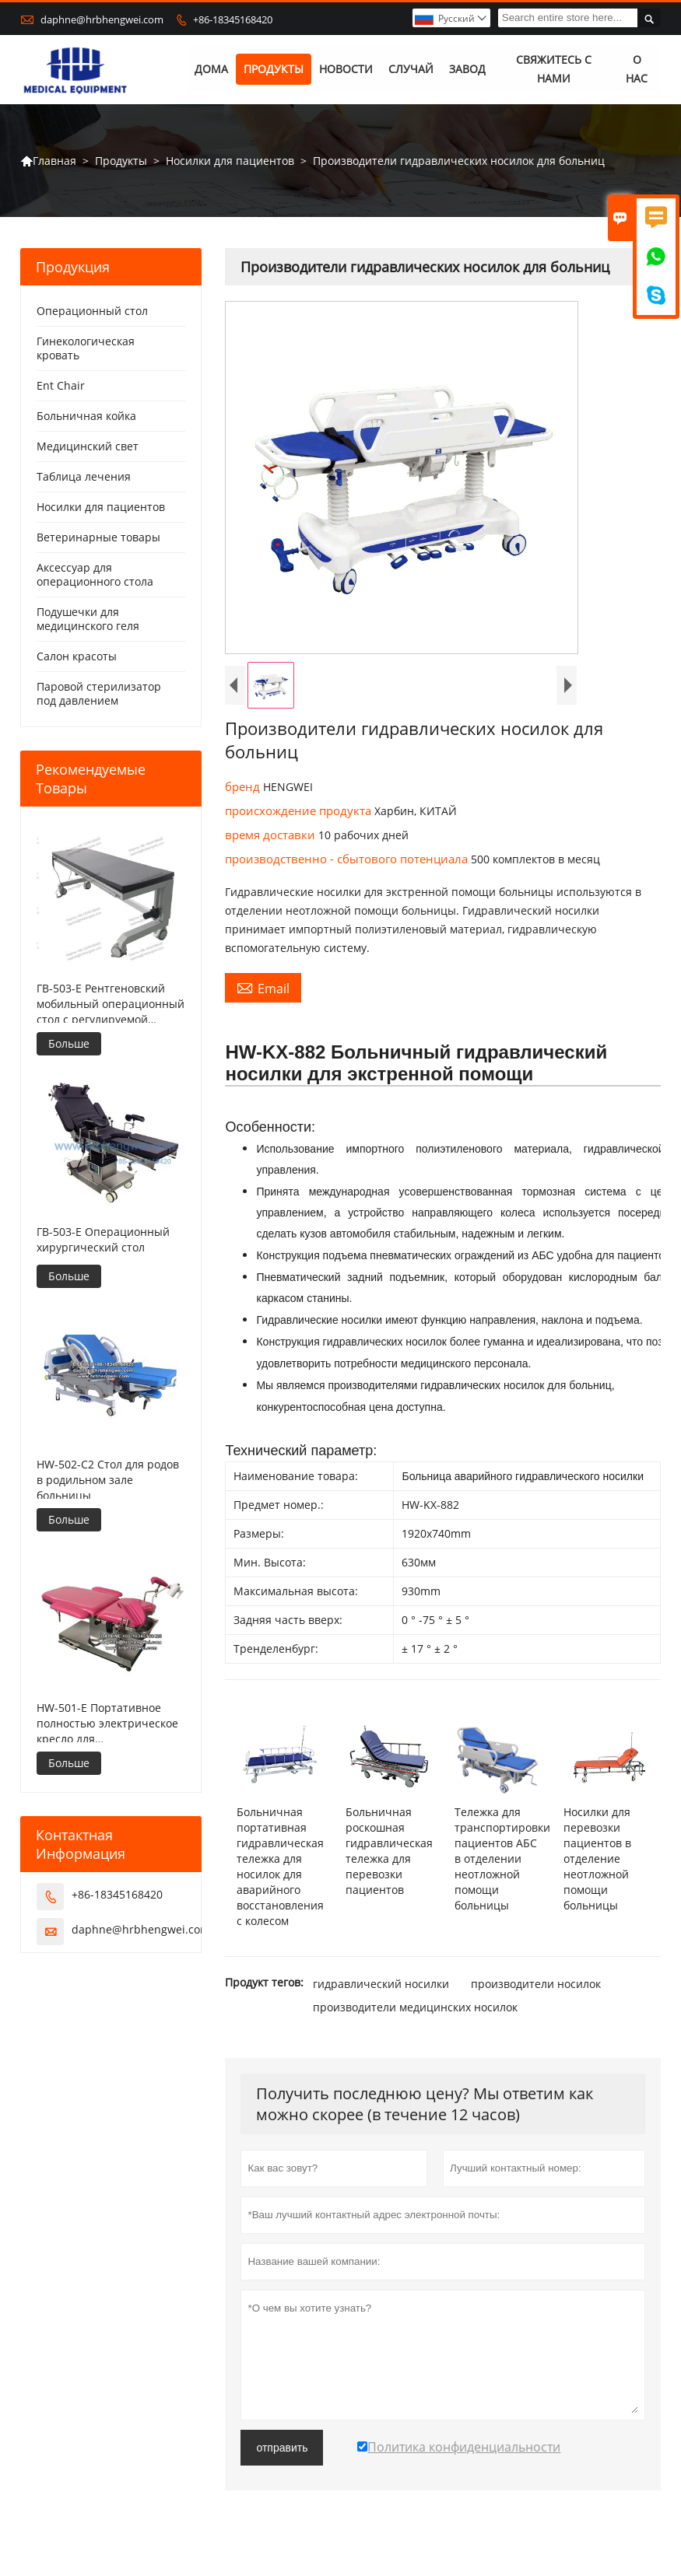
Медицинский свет (88, 446)
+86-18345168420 (232, 19)
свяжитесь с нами (553, 69)
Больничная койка (86, 416)
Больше (69, 1043)
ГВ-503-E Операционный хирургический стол (103, 1239)
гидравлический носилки (381, 1983)
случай (411, 69)
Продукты (274, 69)
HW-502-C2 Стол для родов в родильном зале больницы (108, 1480)
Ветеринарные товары (98, 537)
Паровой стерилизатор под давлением (99, 694)
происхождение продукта (299, 811)
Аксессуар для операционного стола (95, 575)
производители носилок (536, 1983)
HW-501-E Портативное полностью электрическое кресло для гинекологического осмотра (107, 1723)
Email (263, 988)
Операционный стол (92, 311)
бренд (244, 787)
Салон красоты (77, 656)
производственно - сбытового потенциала (348, 859)
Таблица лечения (84, 477)
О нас (637, 69)
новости (346, 69)
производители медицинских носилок (415, 2007)
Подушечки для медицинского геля (88, 619)
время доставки (271, 835)
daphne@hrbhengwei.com (101, 19)
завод (467, 69)
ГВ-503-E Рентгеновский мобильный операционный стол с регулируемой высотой (110, 1004)
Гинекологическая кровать (86, 348)
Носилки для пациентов (230, 160)
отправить (281, 2447)
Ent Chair (61, 386)
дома (211, 69)
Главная (48, 161)
